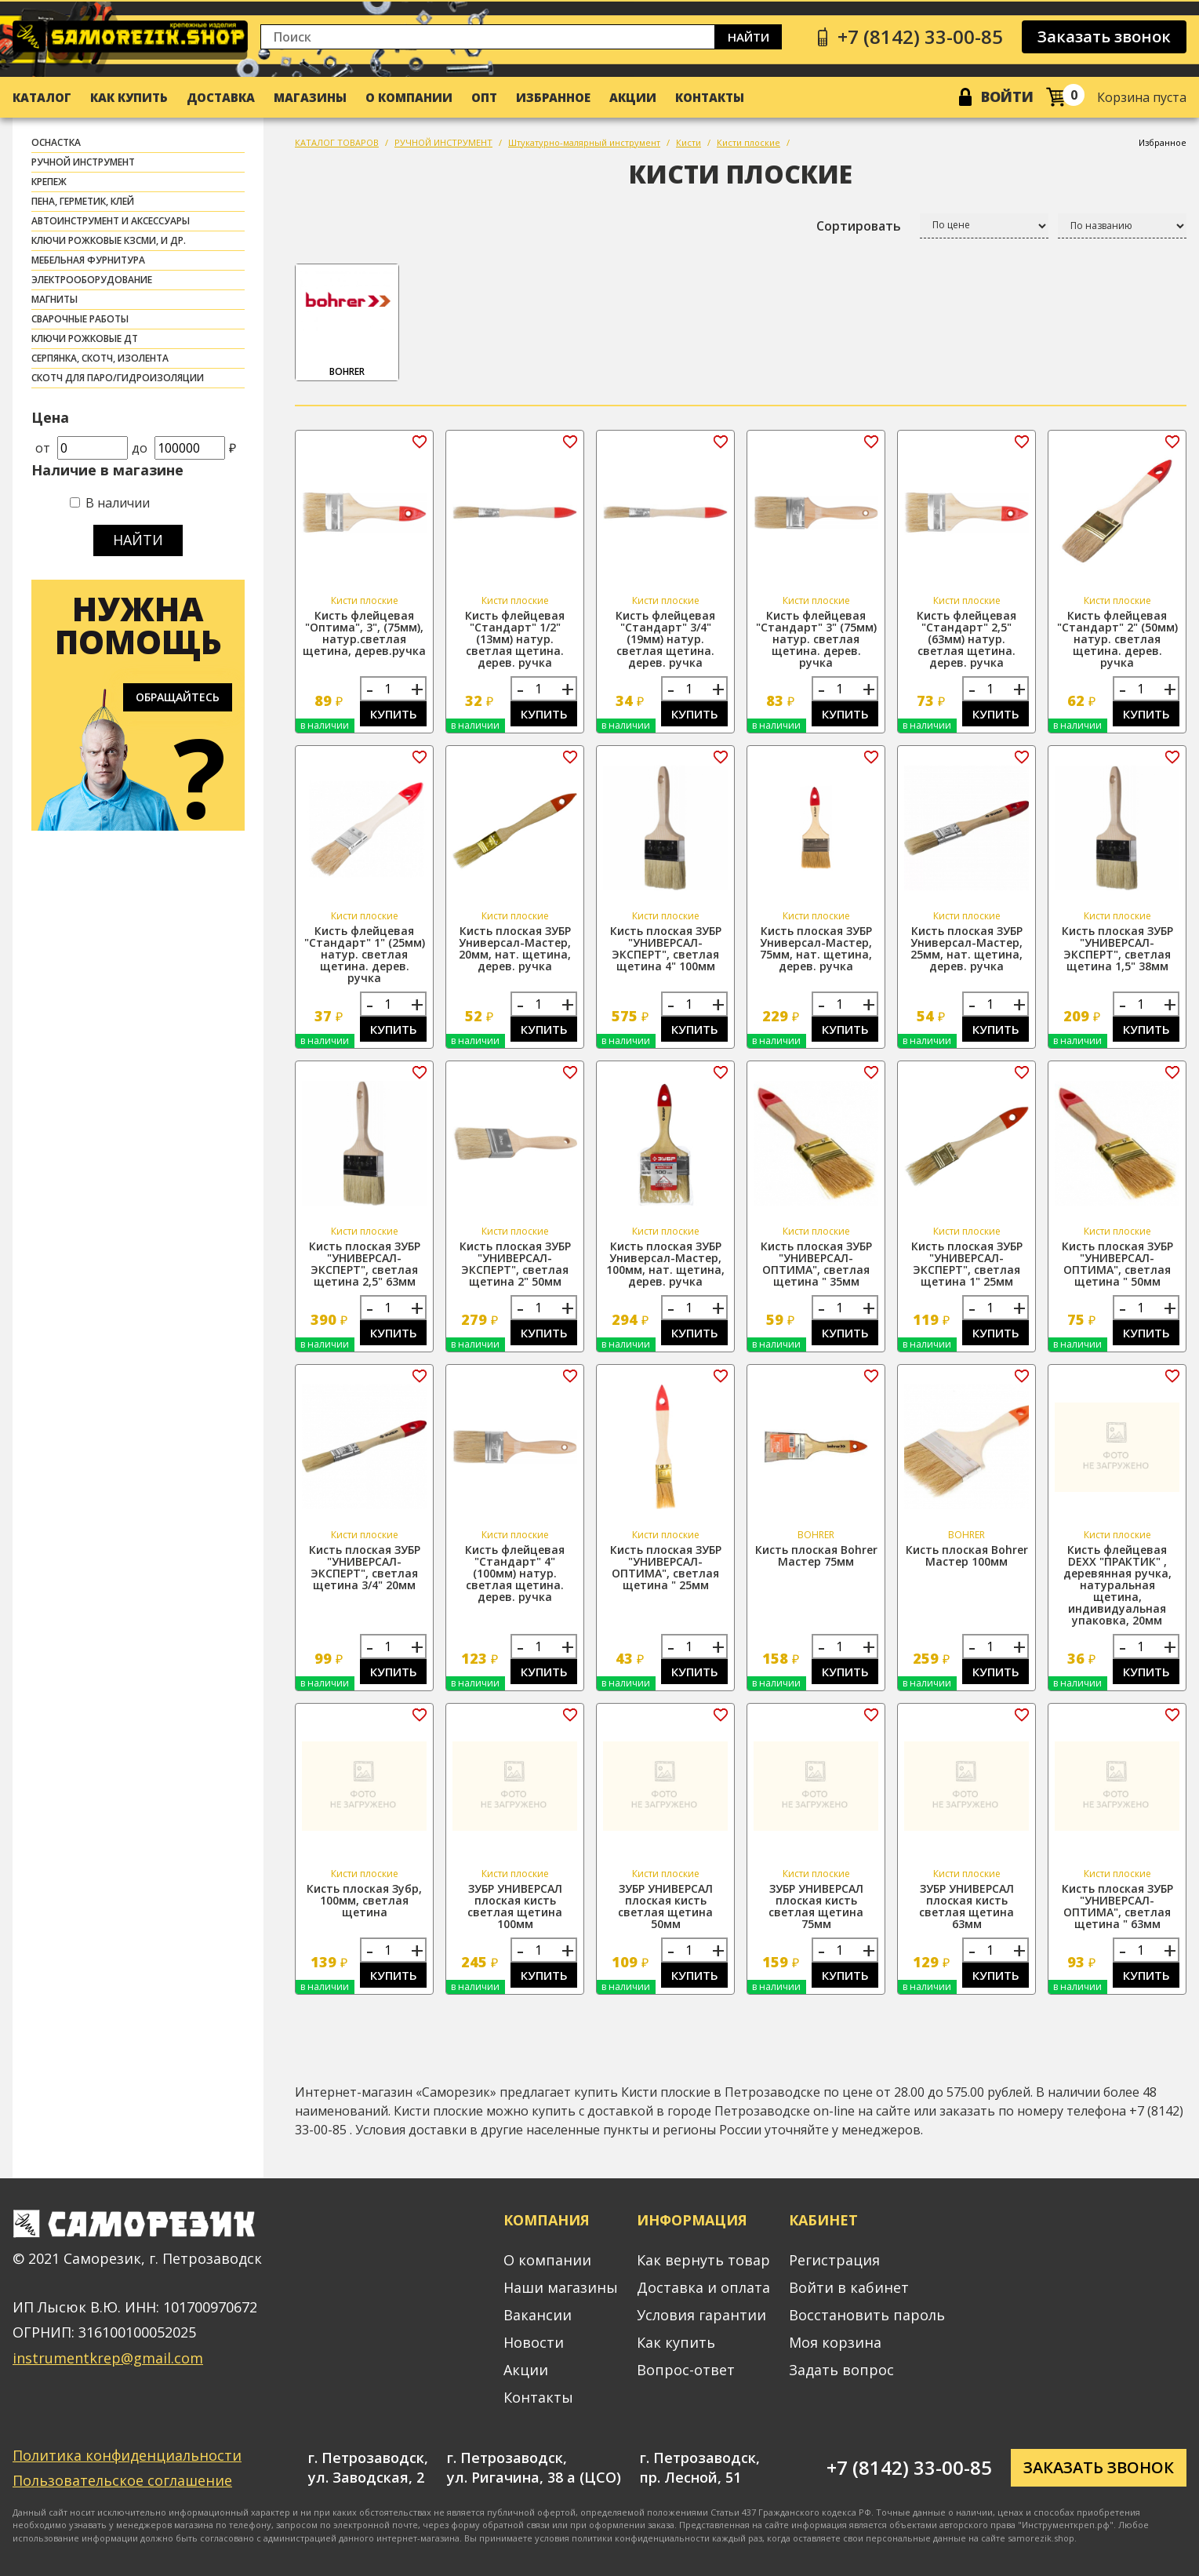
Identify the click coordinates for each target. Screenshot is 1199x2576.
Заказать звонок (1104, 36)
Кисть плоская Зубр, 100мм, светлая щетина (364, 1900)
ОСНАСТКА (56, 142)
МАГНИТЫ (54, 299)
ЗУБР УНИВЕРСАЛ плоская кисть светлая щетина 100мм (514, 1906)
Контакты (709, 97)
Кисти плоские (748, 142)
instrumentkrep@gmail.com (108, 2358)
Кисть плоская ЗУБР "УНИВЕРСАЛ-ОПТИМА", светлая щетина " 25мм (665, 1567)
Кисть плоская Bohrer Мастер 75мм (816, 1555)
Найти (748, 37)
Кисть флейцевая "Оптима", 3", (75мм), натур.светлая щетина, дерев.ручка (364, 633)
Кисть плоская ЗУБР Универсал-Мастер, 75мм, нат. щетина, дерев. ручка (816, 948)
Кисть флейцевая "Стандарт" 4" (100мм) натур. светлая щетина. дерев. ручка (515, 1573)
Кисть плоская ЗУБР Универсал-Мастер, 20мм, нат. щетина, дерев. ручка (515, 948)
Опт (484, 97)
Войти (1007, 96)
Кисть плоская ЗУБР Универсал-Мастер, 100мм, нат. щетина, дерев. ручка (665, 1264)
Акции (632, 97)
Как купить (129, 97)
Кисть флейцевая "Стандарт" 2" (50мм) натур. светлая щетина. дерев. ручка (1117, 639)
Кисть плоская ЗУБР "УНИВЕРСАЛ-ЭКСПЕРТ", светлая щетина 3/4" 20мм (364, 1567)
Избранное (553, 97)
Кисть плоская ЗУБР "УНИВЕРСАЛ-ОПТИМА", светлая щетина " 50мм (1117, 1264)
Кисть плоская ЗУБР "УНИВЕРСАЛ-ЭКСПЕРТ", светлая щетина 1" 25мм (967, 1264)
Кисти (688, 142)
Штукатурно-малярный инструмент (584, 142)
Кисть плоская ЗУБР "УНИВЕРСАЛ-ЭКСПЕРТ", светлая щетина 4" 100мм (665, 948)
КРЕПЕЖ (49, 181)
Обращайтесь (178, 696)
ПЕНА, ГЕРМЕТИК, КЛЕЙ (82, 201)
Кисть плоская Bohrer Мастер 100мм (967, 1555)
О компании (408, 97)
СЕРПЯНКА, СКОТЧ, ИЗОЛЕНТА (100, 358)
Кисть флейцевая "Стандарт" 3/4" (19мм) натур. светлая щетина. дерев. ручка (665, 639)
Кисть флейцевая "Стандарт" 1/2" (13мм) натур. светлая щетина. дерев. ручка (515, 639)
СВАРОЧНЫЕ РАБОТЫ (80, 319)
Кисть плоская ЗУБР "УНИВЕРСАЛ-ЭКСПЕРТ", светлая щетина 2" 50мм (515, 1264)
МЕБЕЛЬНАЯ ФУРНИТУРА (88, 260)
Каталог (42, 97)
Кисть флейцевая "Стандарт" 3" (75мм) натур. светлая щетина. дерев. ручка (816, 639)
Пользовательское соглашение (122, 2480)
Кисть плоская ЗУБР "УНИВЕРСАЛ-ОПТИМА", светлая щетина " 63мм (1117, 1906)
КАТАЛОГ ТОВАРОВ (337, 142)
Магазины (310, 97)
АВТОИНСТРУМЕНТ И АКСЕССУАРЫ (110, 220)
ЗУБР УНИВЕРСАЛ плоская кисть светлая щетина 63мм (966, 1906)
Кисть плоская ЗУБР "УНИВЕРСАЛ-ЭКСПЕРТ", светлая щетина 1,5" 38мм (1117, 948)
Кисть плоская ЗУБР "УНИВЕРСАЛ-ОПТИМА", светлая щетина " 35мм (816, 1264)
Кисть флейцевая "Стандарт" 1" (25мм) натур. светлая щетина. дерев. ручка (364, 954)
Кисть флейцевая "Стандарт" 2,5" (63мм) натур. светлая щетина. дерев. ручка (966, 639)
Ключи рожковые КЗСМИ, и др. (108, 240)
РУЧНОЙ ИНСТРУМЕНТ (83, 162)
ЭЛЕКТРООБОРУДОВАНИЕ (91, 279)
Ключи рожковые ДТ (84, 338)
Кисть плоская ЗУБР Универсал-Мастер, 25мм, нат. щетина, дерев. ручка (966, 948)
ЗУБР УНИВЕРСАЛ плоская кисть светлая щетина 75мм (815, 1906)
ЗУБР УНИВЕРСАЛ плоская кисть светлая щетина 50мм (665, 1906)
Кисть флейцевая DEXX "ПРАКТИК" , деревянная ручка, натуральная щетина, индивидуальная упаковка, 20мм (1117, 1585)
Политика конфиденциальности (127, 2455)
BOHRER (347, 323)
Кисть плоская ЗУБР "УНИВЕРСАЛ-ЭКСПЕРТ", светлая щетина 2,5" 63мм (364, 1264)
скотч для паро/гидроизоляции (117, 377)
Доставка (221, 97)
